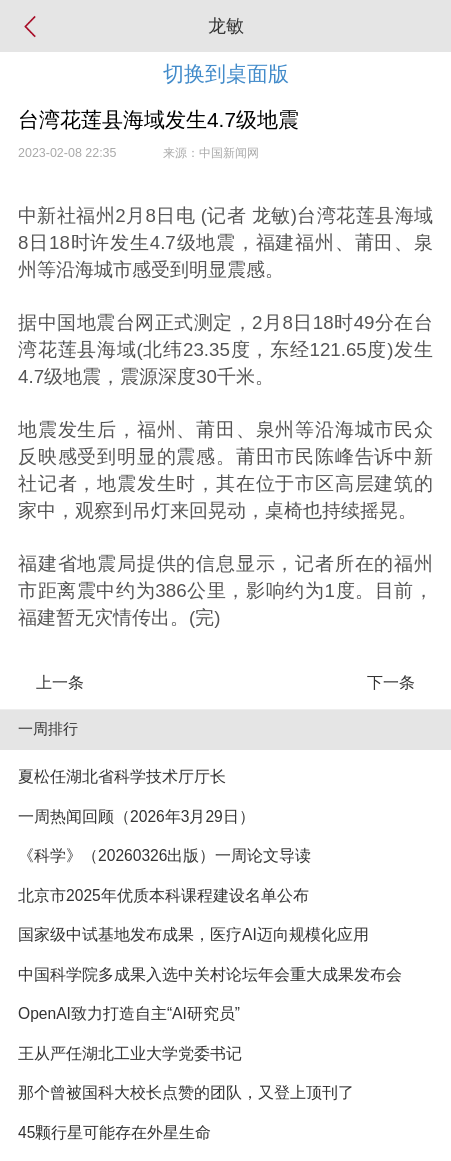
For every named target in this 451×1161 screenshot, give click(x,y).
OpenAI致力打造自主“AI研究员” (129, 1013)
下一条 (391, 682)
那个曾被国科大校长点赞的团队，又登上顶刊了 (186, 1092)
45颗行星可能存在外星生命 (114, 1132)
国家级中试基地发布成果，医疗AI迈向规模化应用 (193, 934)
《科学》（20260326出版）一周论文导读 (164, 855)
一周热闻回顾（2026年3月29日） (136, 816)
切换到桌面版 (226, 73)
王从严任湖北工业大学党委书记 (130, 1053)
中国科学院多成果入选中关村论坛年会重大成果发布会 (210, 974)
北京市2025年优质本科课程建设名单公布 (163, 895)
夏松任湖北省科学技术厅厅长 (122, 776)
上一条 (60, 682)
